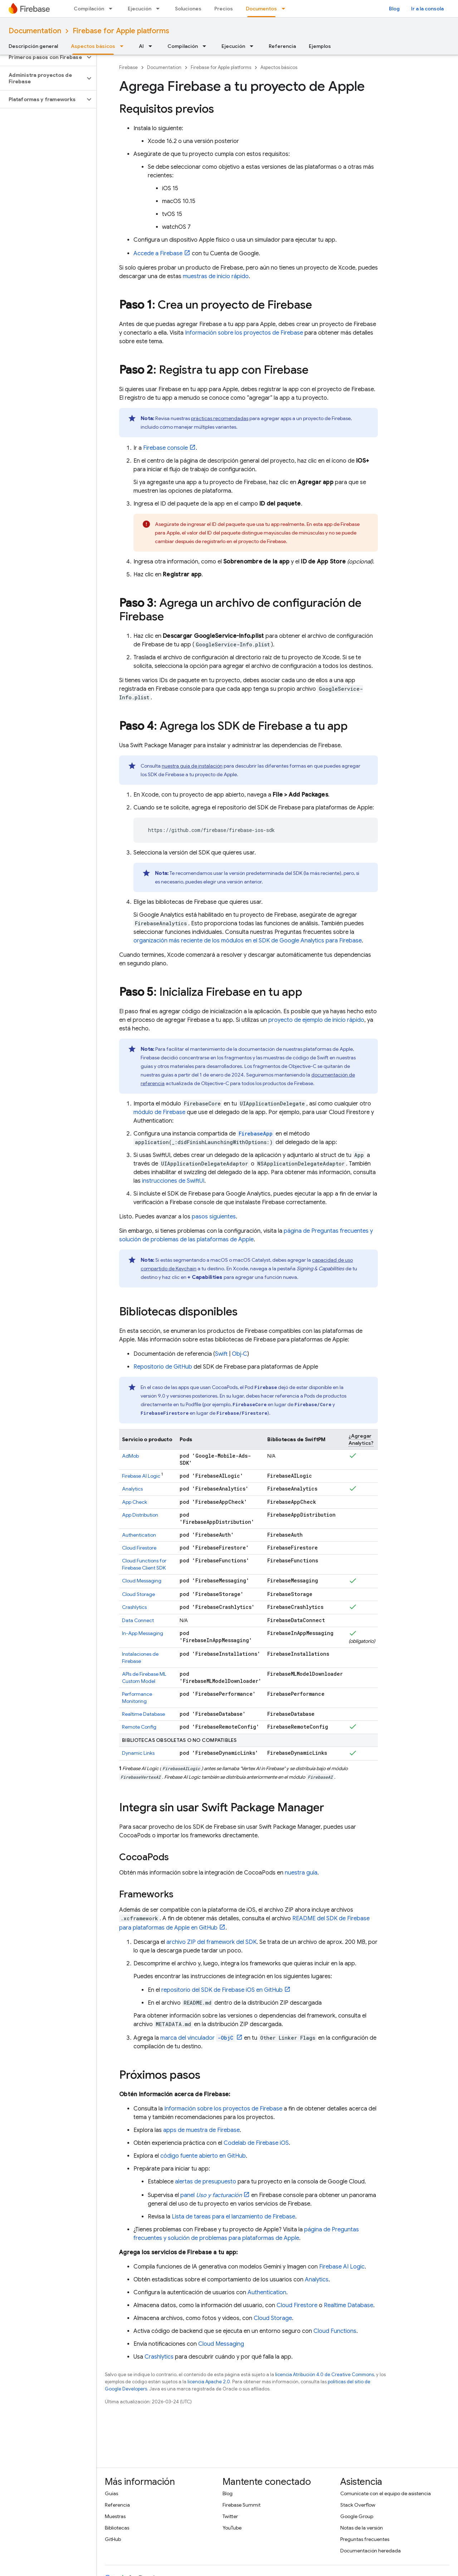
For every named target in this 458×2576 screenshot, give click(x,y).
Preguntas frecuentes (364, 2539)
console (165, 448)
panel (211, 2195)
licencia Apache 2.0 (208, 2382)
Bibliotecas (117, 2528)
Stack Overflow (357, 2505)
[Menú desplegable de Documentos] (285, 8)
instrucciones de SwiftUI (173, 1180)
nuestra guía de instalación (192, 766)
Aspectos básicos (278, 67)
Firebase (128, 67)
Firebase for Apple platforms (121, 30)
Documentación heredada (370, 2550)
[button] (42, 57)
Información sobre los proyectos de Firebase (244, 332)
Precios (223, 8)
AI (141, 46)
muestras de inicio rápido (216, 276)
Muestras (115, 2516)
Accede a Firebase (157, 253)
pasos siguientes (214, 1216)
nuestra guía (301, 1872)
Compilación (89, 8)
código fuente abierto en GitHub (203, 2155)
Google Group (356, 2516)
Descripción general (33, 46)
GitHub (113, 2539)
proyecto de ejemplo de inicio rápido (316, 1020)
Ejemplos (320, 46)
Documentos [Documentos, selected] (261, 8)
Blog (394, 8)
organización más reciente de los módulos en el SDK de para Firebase (247, 940)
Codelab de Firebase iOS (256, 2143)
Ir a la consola (427, 8)
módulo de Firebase (159, 1112)
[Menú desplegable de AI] (152, 46)
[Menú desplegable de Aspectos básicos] (123, 46)
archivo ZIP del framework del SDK (211, 1942)
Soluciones (188, 8)
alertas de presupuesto (205, 2181)
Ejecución (139, 8)
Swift (221, 1354)
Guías (111, 2493)
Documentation (35, 30)
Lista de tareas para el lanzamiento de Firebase (233, 2216)
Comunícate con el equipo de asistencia (385, 2493)
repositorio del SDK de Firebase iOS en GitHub (222, 1990)
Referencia (282, 46)
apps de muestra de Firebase (201, 2130)
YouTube (232, 2528)
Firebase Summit (241, 2505)
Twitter (230, 2516)
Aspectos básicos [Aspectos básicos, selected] (93, 46)
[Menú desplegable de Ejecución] (160, 8)
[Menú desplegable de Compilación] (112, 8)
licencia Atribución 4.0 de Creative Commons (324, 2374)
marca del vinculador (197, 2037)
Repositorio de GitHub (162, 1366)
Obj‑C (239, 1354)
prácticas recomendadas (219, 418)
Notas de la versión (361, 2528)
